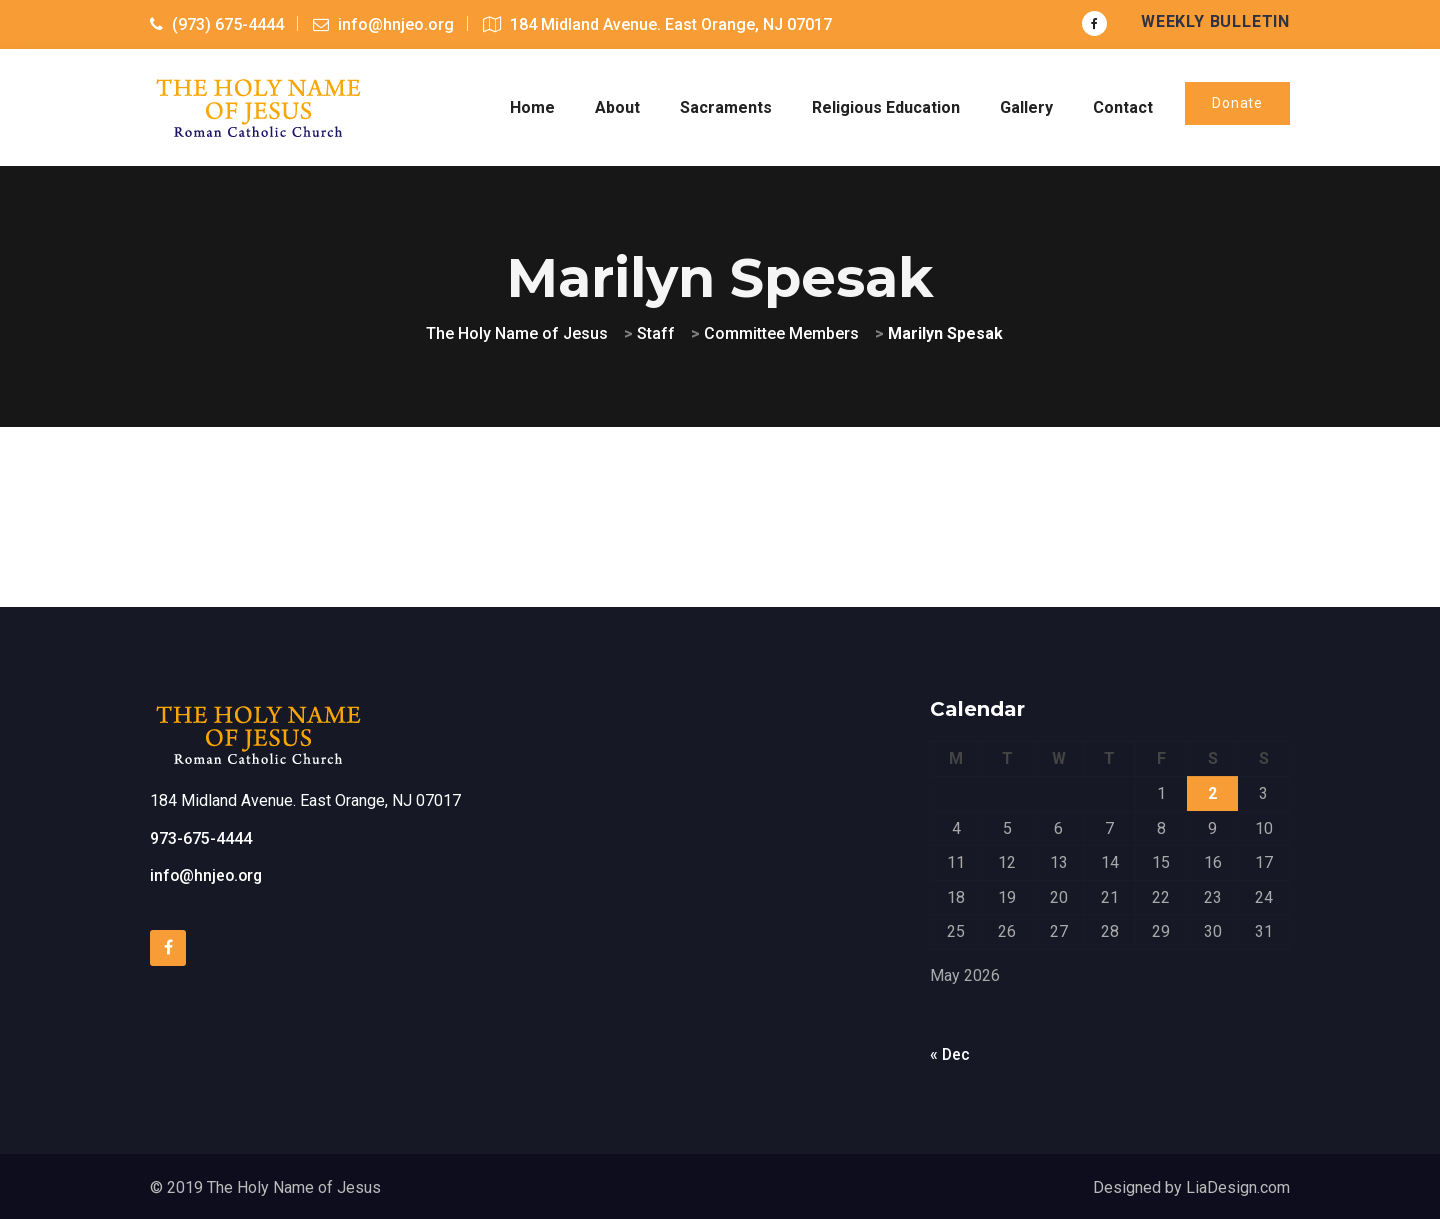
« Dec (950, 1052)
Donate (1237, 102)
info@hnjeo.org (208, 873)
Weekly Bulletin (1215, 21)
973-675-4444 (201, 836)
